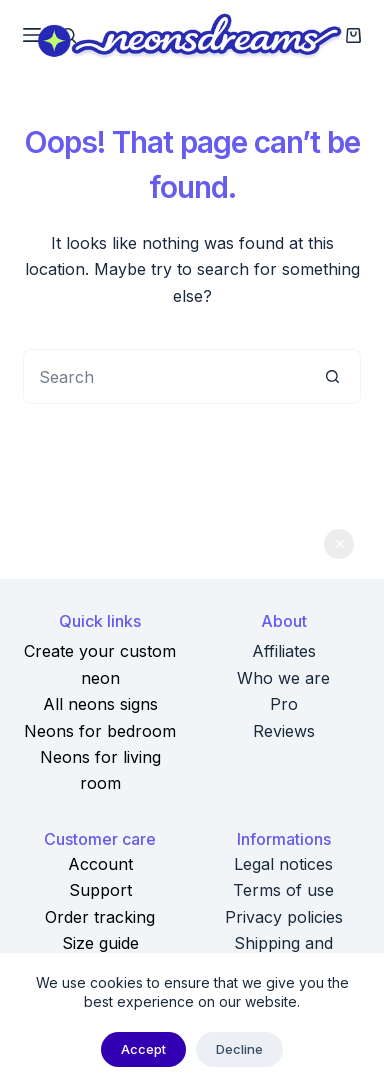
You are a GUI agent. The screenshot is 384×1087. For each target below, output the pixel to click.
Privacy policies (284, 917)
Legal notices (283, 864)
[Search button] (333, 376)
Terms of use (283, 890)
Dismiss (339, 544)
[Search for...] (164, 376)
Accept (143, 1049)
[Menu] (32, 35)
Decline (239, 1049)
